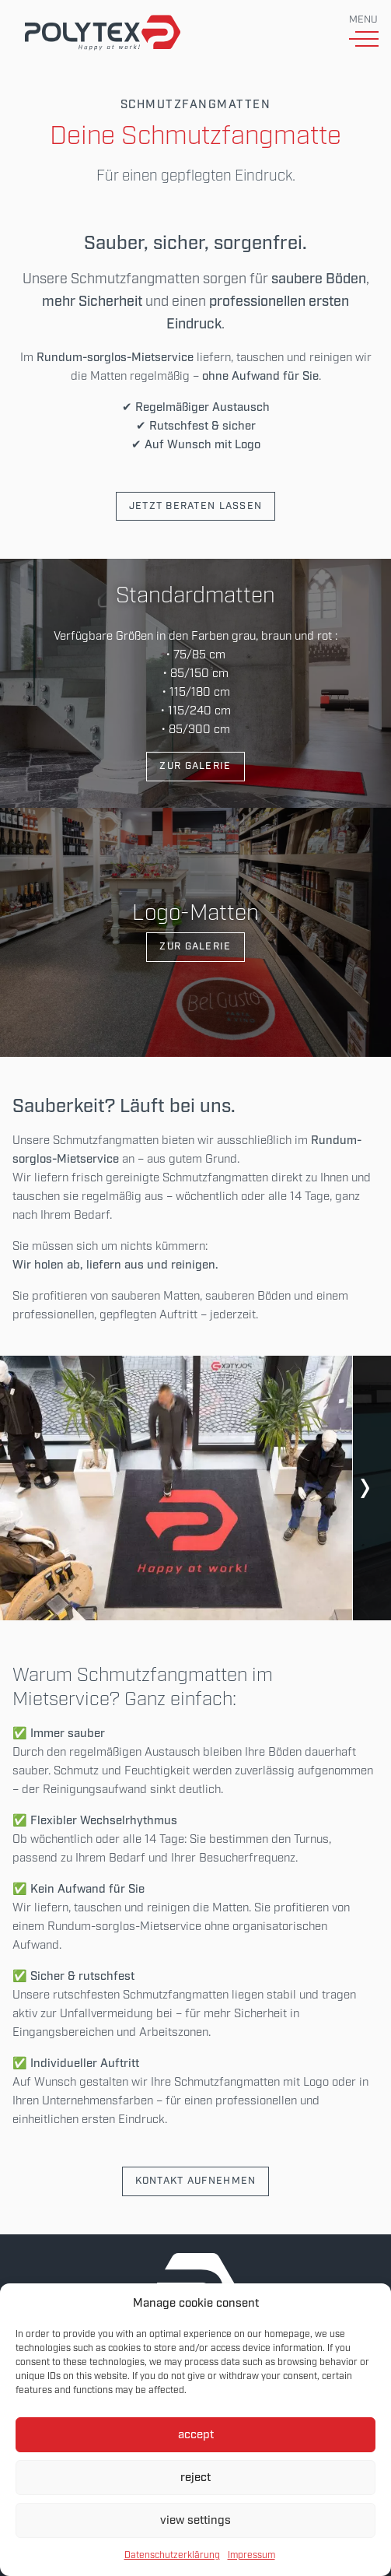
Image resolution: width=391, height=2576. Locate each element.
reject (195, 2478)
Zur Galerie (195, 766)
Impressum (251, 2555)
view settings (195, 2521)
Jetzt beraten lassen (196, 506)
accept (196, 2435)
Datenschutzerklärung (172, 2555)
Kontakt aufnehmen (196, 2181)
